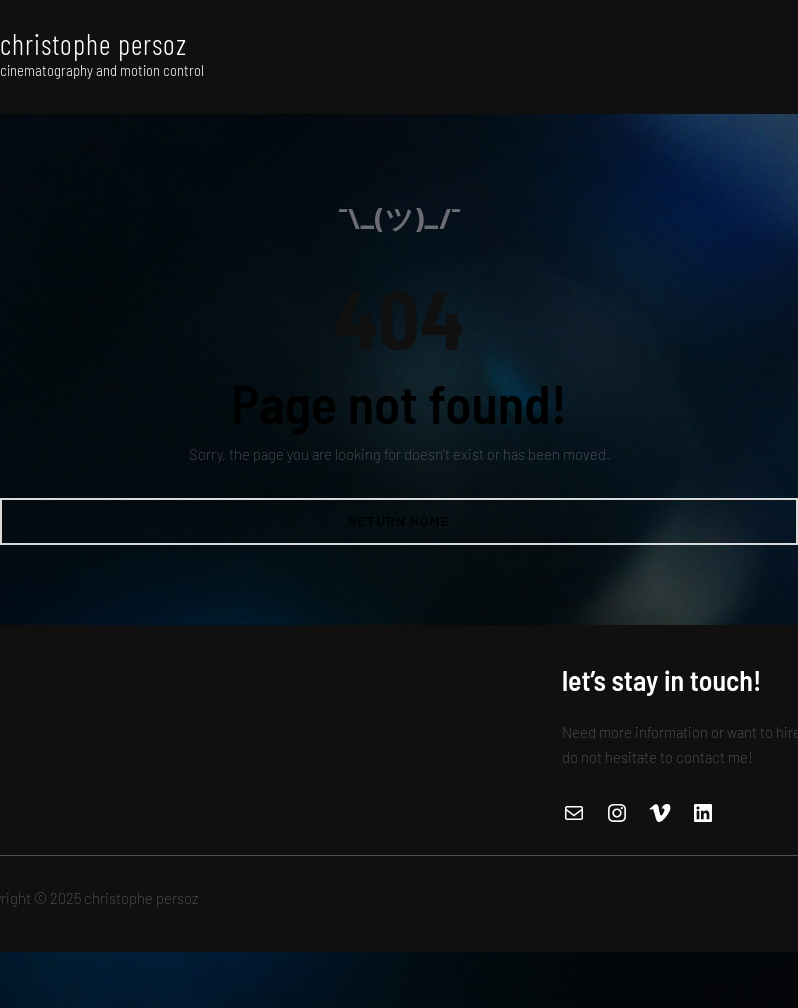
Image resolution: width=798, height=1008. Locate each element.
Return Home (399, 520)
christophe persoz (93, 44)
